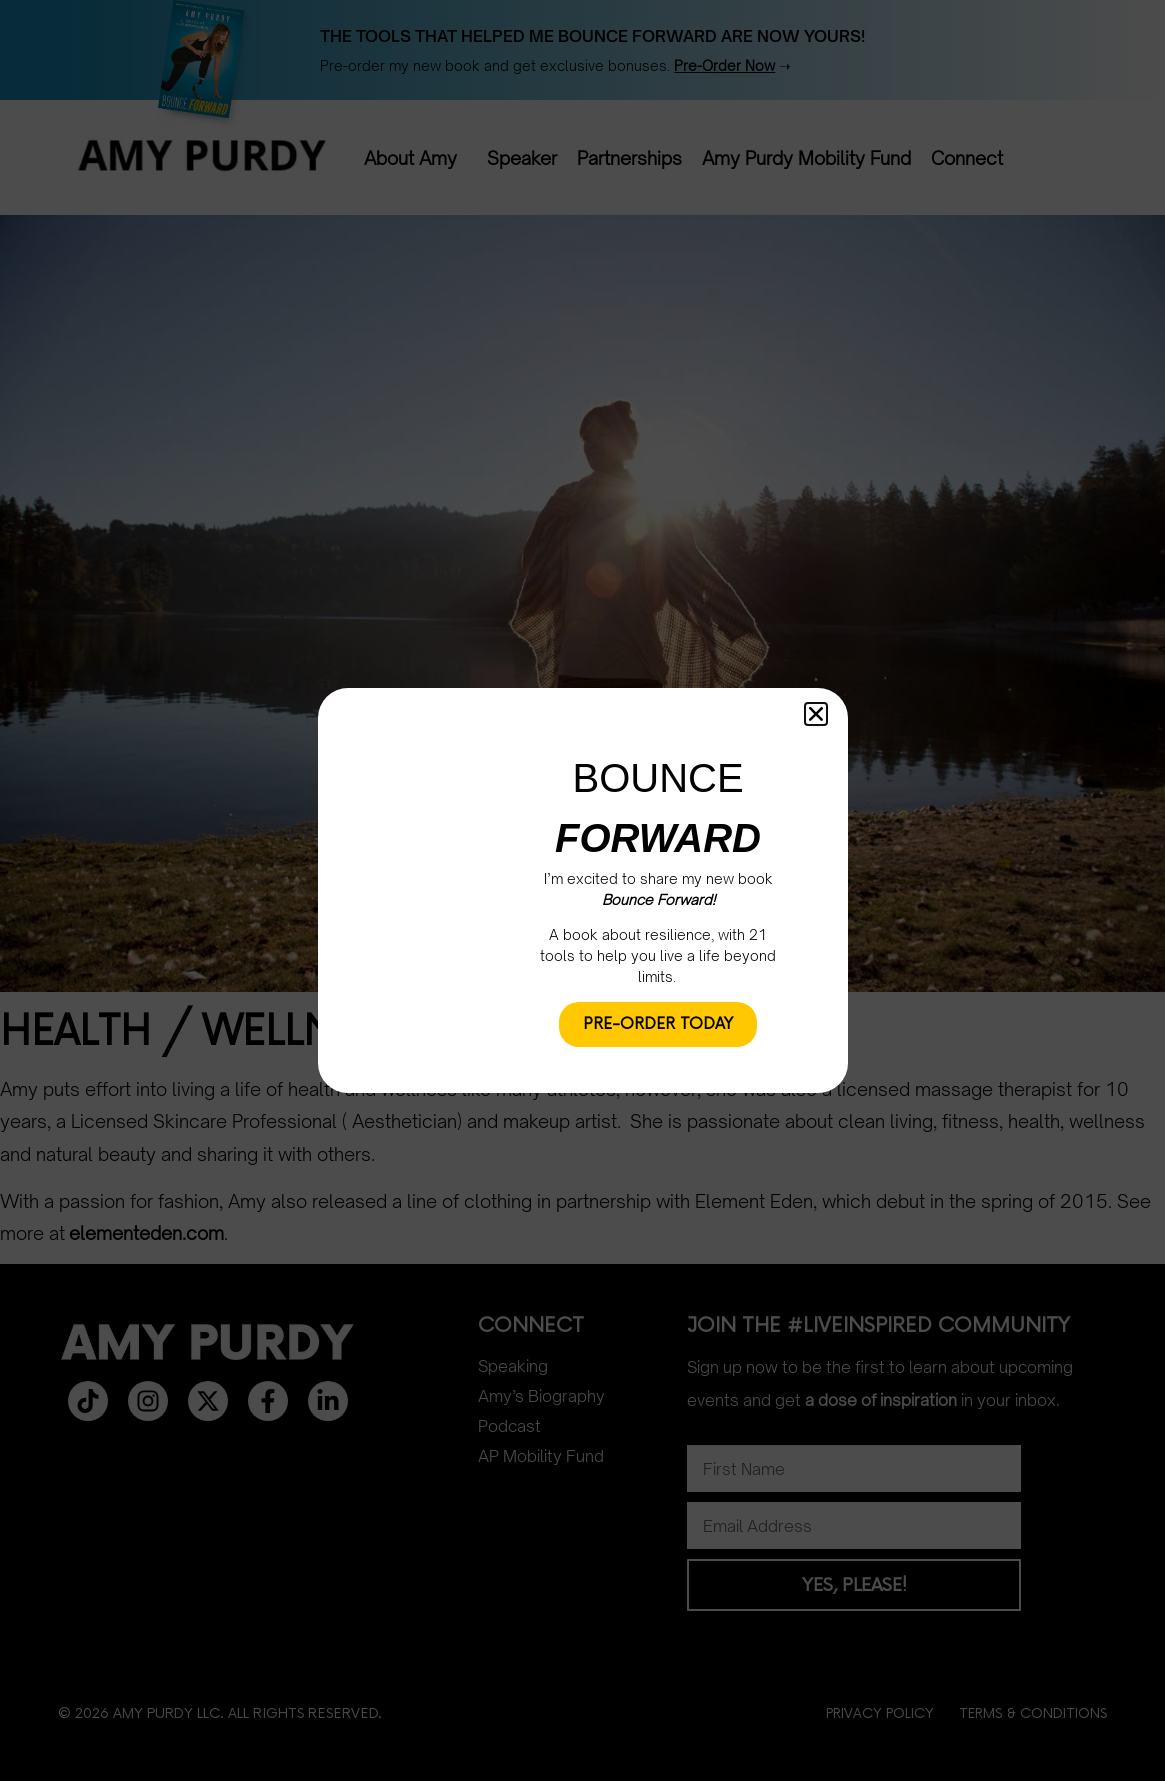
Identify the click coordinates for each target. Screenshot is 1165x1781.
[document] (582, 890)
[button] (816, 714)
